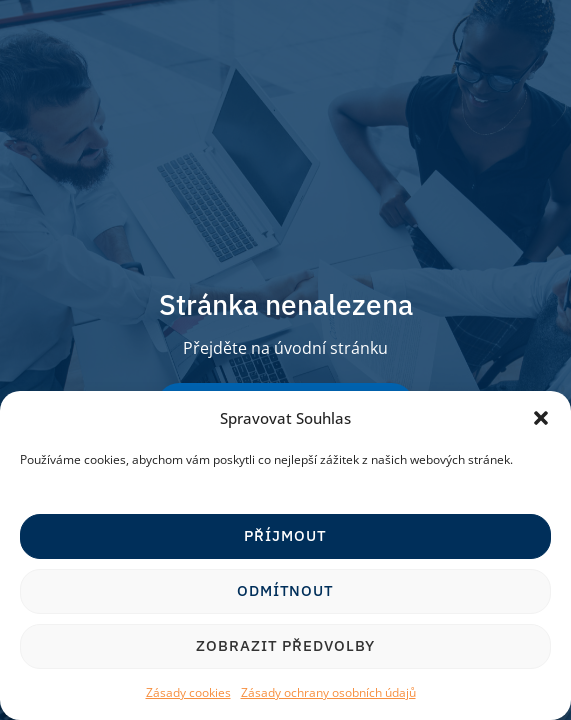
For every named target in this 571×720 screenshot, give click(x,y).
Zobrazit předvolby (285, 645)
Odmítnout (285, 590)
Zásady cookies (188, 692)
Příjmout (285, 535)
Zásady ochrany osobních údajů (328, 692)
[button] (541, 418)
